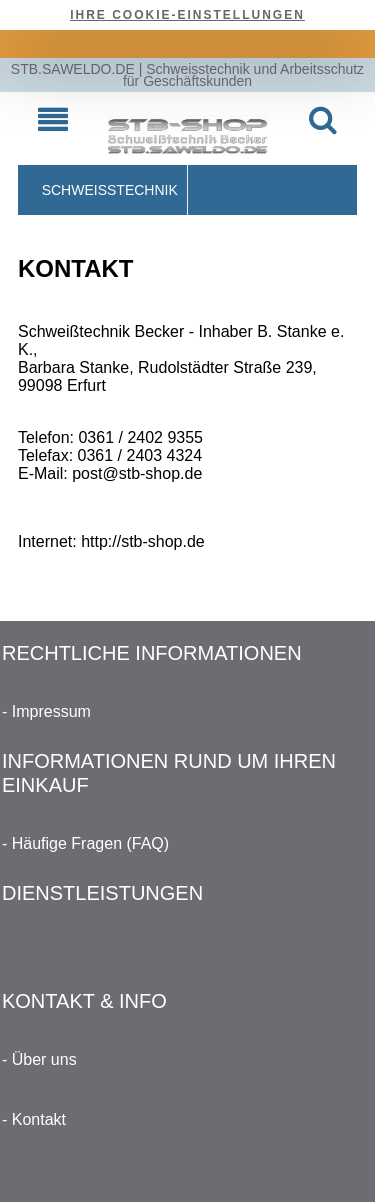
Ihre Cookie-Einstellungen (187, 15)
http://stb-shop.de (143, 541)
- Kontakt (34, 1119)
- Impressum (46, 711)
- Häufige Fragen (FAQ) (85, 843)
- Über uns (39, 1059)
